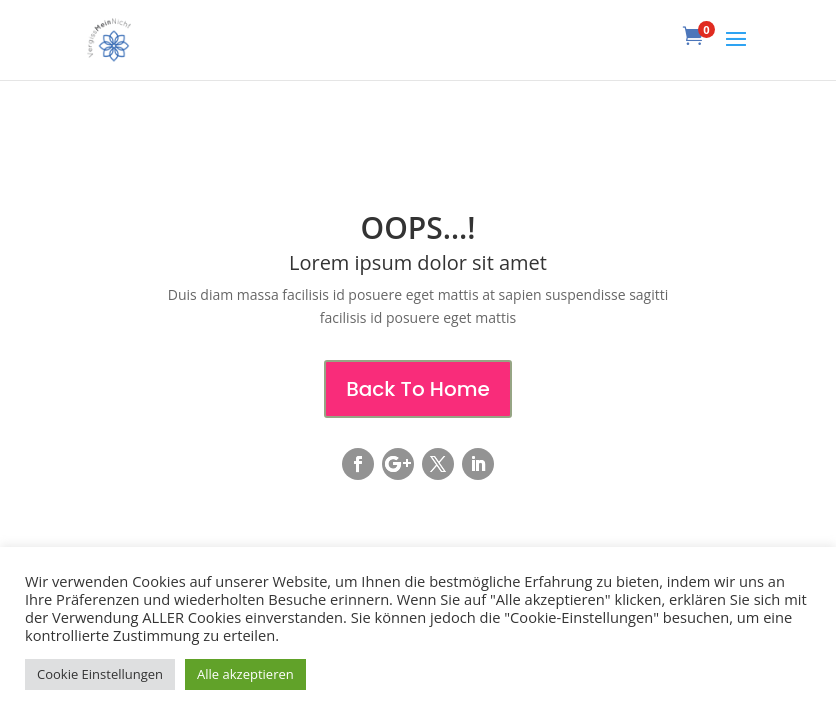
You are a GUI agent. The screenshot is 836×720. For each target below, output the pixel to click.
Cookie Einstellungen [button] (100, 674)
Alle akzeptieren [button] (245, 674)
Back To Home (418, 389)
